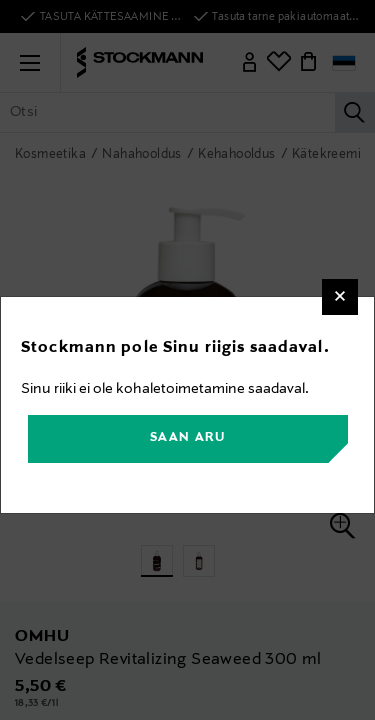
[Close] (340, 297)
